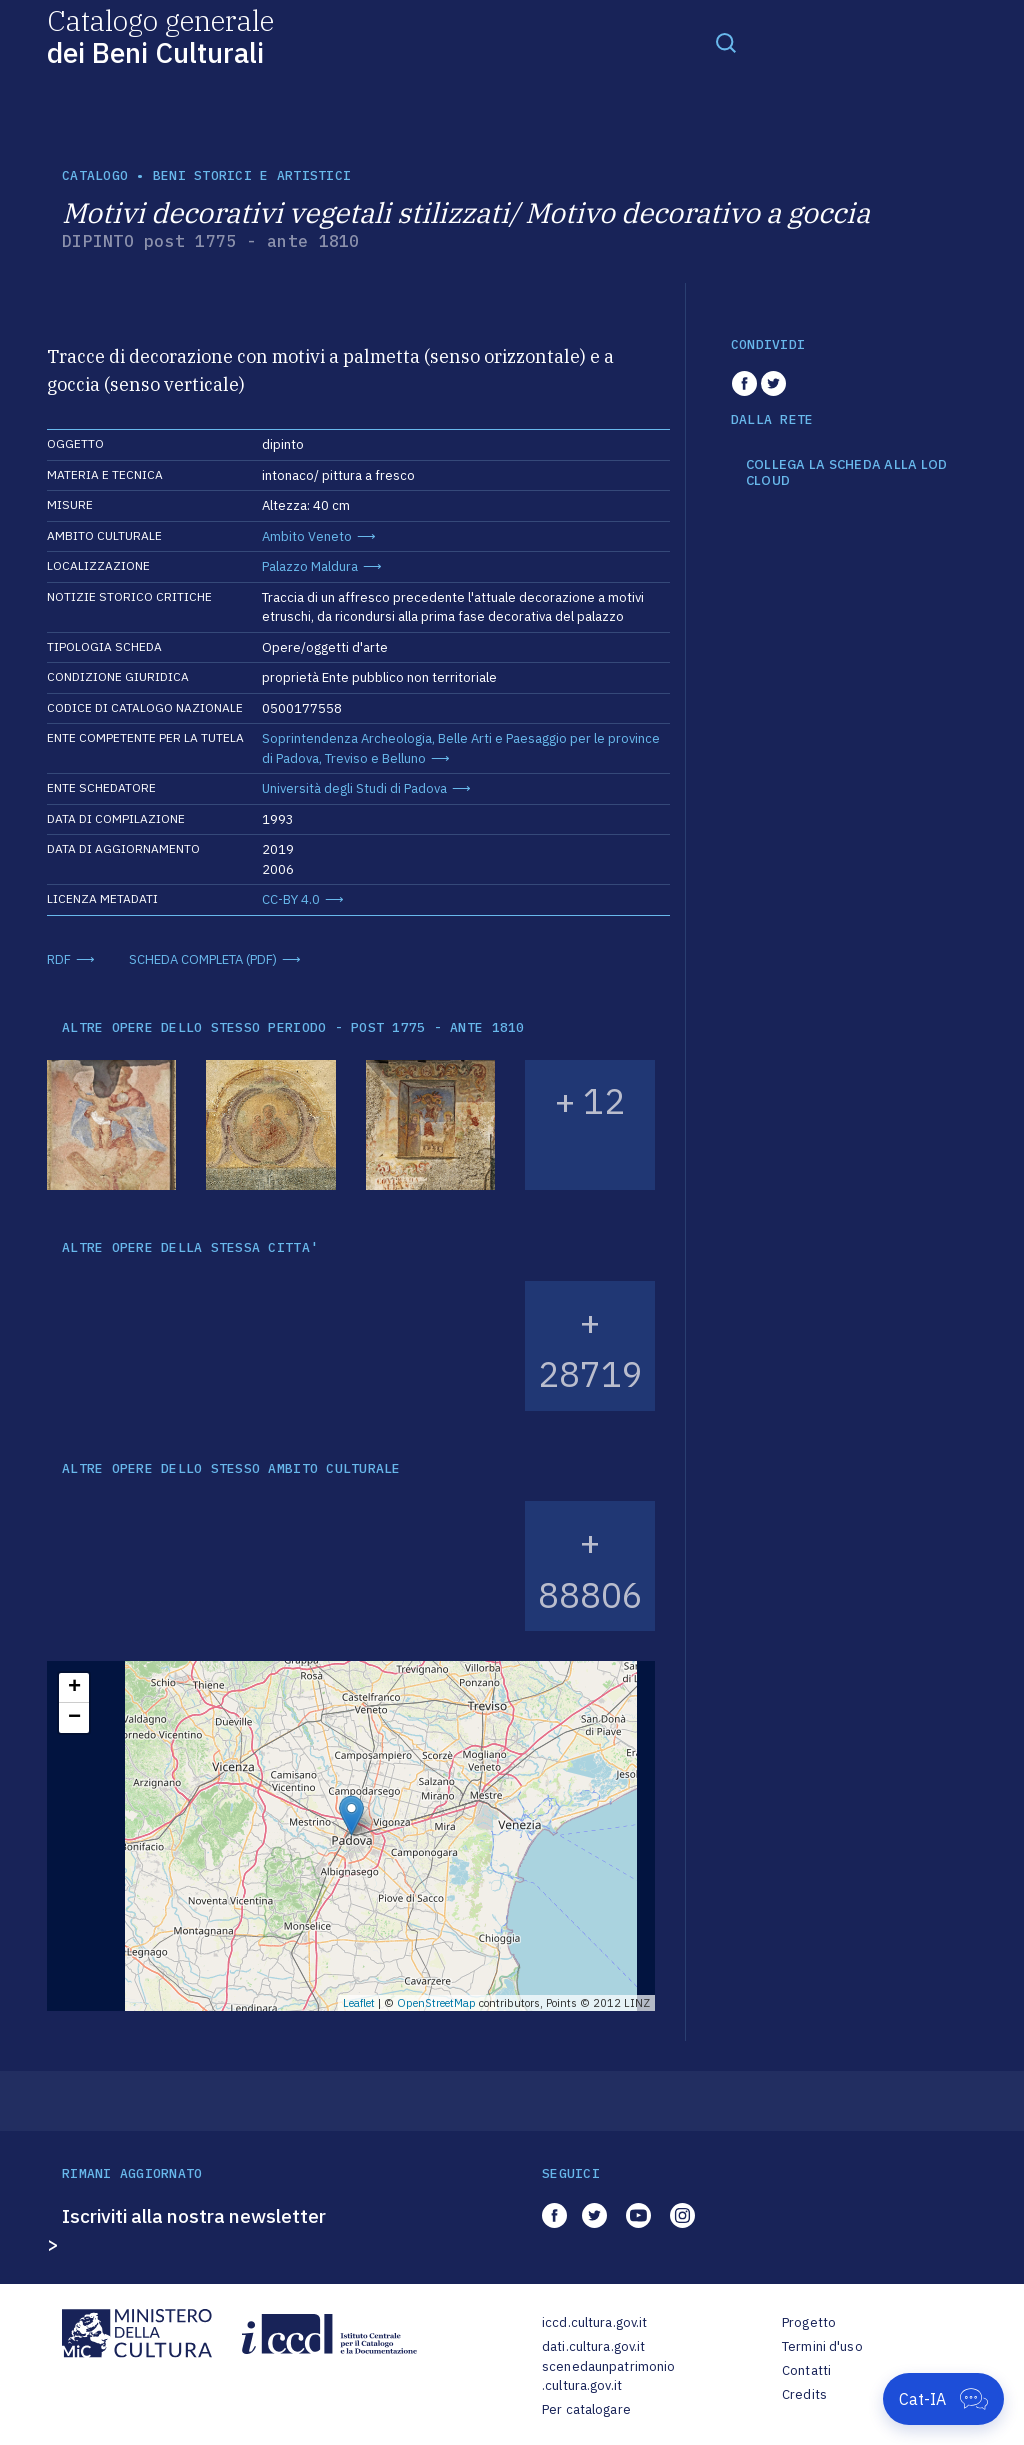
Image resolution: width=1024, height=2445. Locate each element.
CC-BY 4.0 (291, 899)
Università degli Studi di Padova (354, 788)
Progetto (809, 2322)
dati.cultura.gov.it (593, 2346)
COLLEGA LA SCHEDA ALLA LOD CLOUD (847, 472)
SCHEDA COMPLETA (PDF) (203, 959)
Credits (804, 2394)
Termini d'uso (822, 2346)
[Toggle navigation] (726, 42)
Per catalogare (586, 2409)
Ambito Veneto (307, 536)
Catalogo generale (160, 35)
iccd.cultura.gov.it (594, 2322)
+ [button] (74, 1688)
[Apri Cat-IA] (943, 2399)
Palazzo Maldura (310, 566)
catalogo (95, 175)
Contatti (806, 2370)
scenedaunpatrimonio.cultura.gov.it (608, 2376)
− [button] (74, 1718)
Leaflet (359, 2003)
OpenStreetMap (436, 2003)
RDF (59, 959)
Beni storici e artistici (252, 175)
